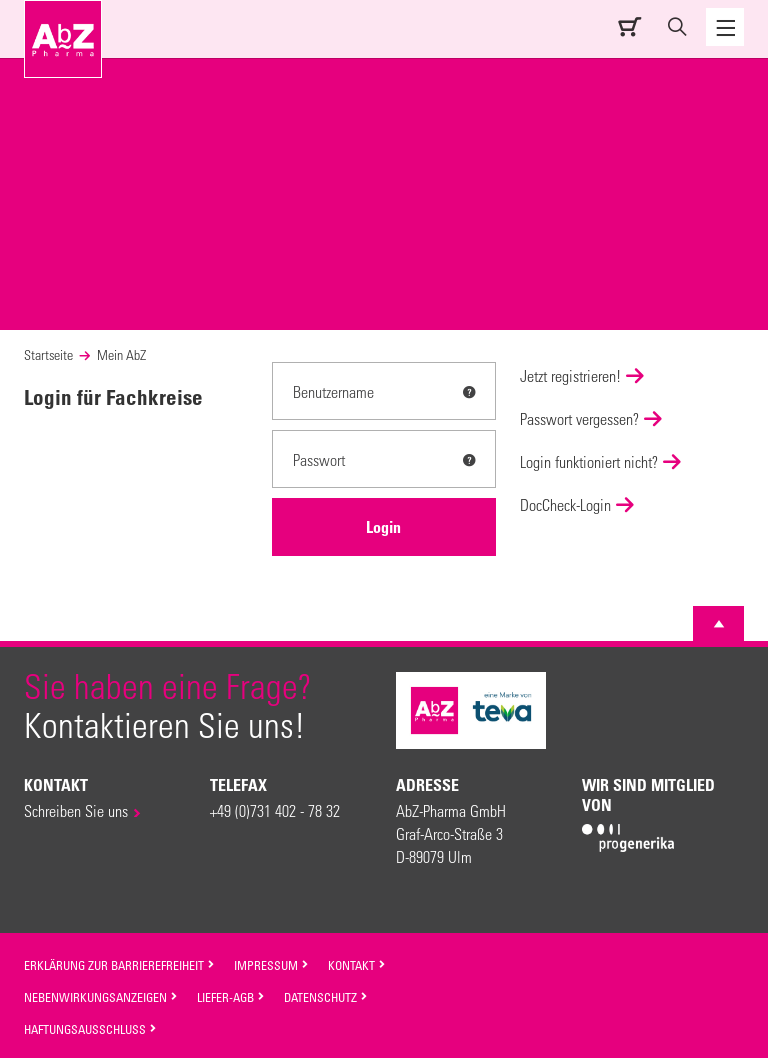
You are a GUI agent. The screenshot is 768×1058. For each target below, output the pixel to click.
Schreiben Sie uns (76, 810)
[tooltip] (469, 392)
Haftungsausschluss (90, 1029)
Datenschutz (326, 997)
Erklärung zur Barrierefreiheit (119, 965)
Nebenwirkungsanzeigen (101, 997)
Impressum (271, 965)
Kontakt (357, 965)
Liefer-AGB (231, 997)
